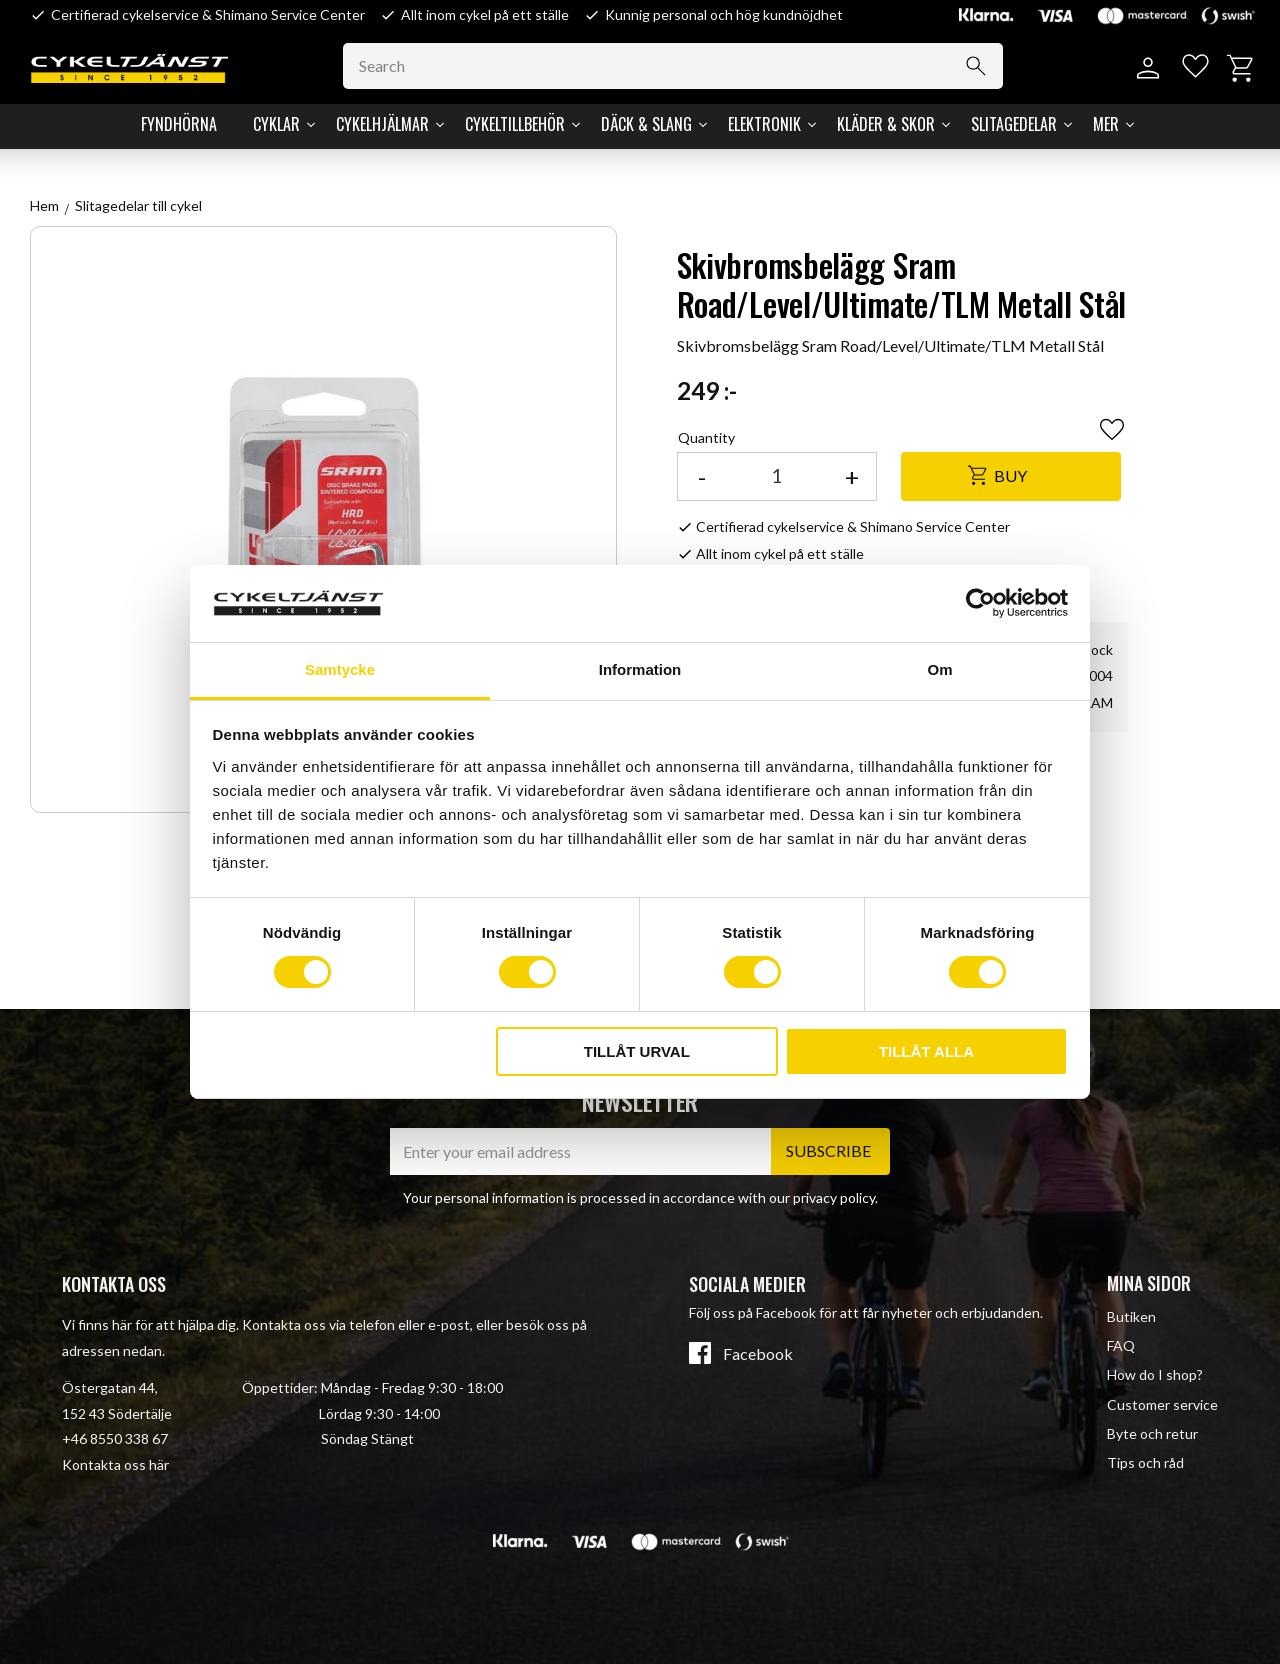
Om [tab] (939, 669)
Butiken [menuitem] (1131, 1316)
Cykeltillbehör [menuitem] (515, 124)
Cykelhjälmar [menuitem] (382, 124)
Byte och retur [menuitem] (1152, 1433)
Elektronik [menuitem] (764, 124)
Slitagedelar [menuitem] (1014, 124)
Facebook (758, 1354)
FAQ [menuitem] (1121, 1345)
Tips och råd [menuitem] (1145, 1462)
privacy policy (834, 1197)
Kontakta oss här (115, 1464)
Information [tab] (640, 669)
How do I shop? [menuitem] (1155, 1374)
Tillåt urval (637, 1051)
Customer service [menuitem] (1162, 1404)
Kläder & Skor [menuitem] (886, 124)
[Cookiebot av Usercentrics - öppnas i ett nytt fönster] (980, 603)
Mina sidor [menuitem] (1149, 1283)
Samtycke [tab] (340, 669)
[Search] (982, 66)
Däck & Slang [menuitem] (646, 124)
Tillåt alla (926, 1051)
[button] (1192, 68)
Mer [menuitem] (1106, 124)
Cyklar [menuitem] (276, 124)
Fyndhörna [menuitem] (179, 124)
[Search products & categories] (680, 66)
